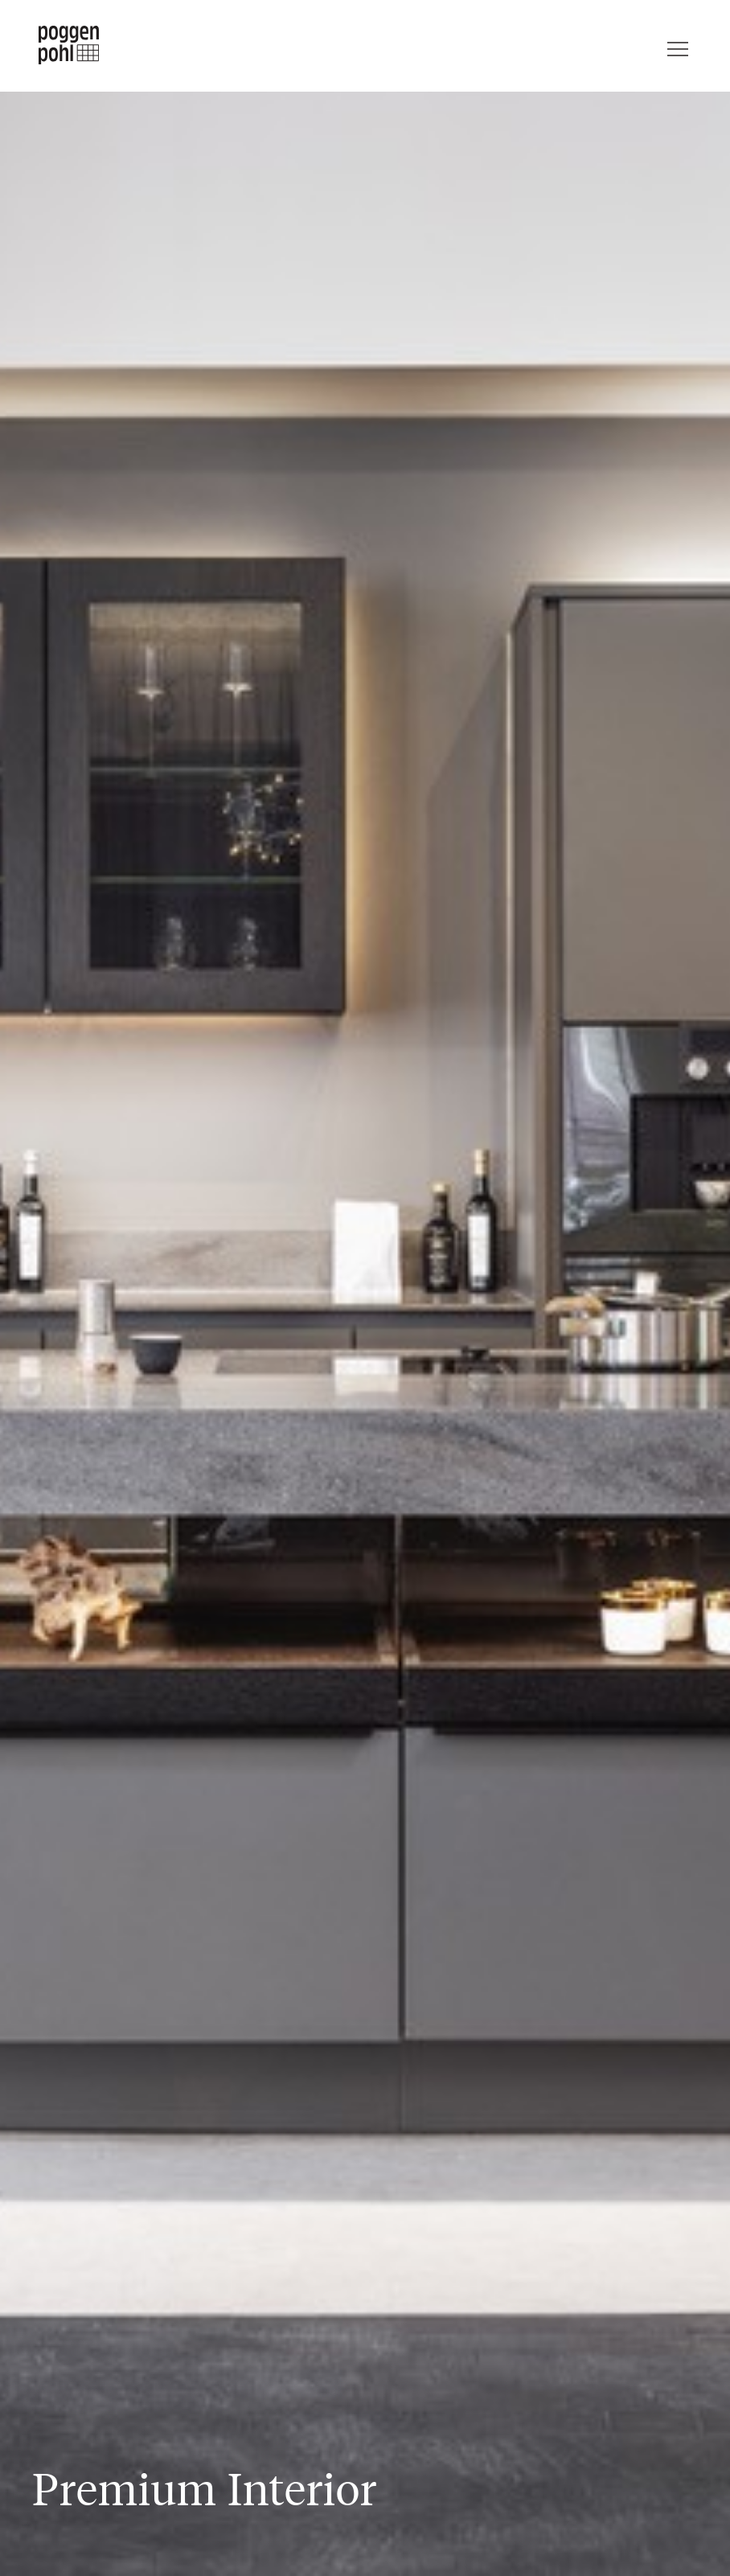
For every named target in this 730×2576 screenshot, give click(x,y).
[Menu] (677, 45)
